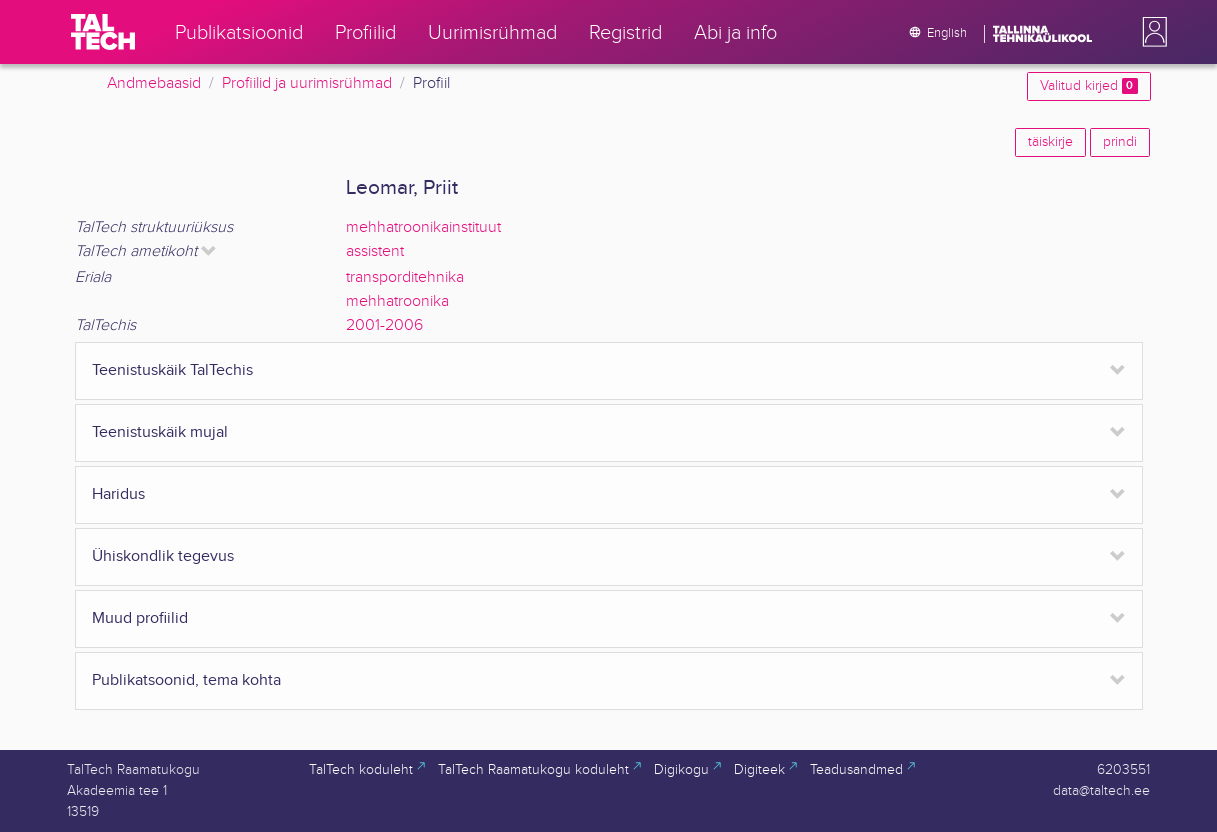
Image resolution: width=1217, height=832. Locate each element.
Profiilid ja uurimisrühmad (307, 83)
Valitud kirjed (1088, 86)
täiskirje (1050, 142)
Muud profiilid (140, 618)
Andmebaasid (154, 83)
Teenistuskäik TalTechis (172, 370)
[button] (1151, 32)
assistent (375, 251)
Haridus (118, 494)
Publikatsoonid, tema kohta (186, 680)
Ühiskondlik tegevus (163, 556)
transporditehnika (405, 277)
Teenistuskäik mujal (160, 432)
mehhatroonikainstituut (423, 227)
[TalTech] (103, 32)
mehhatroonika (397, 301)
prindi (1120, 142)
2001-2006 (384, 325)
